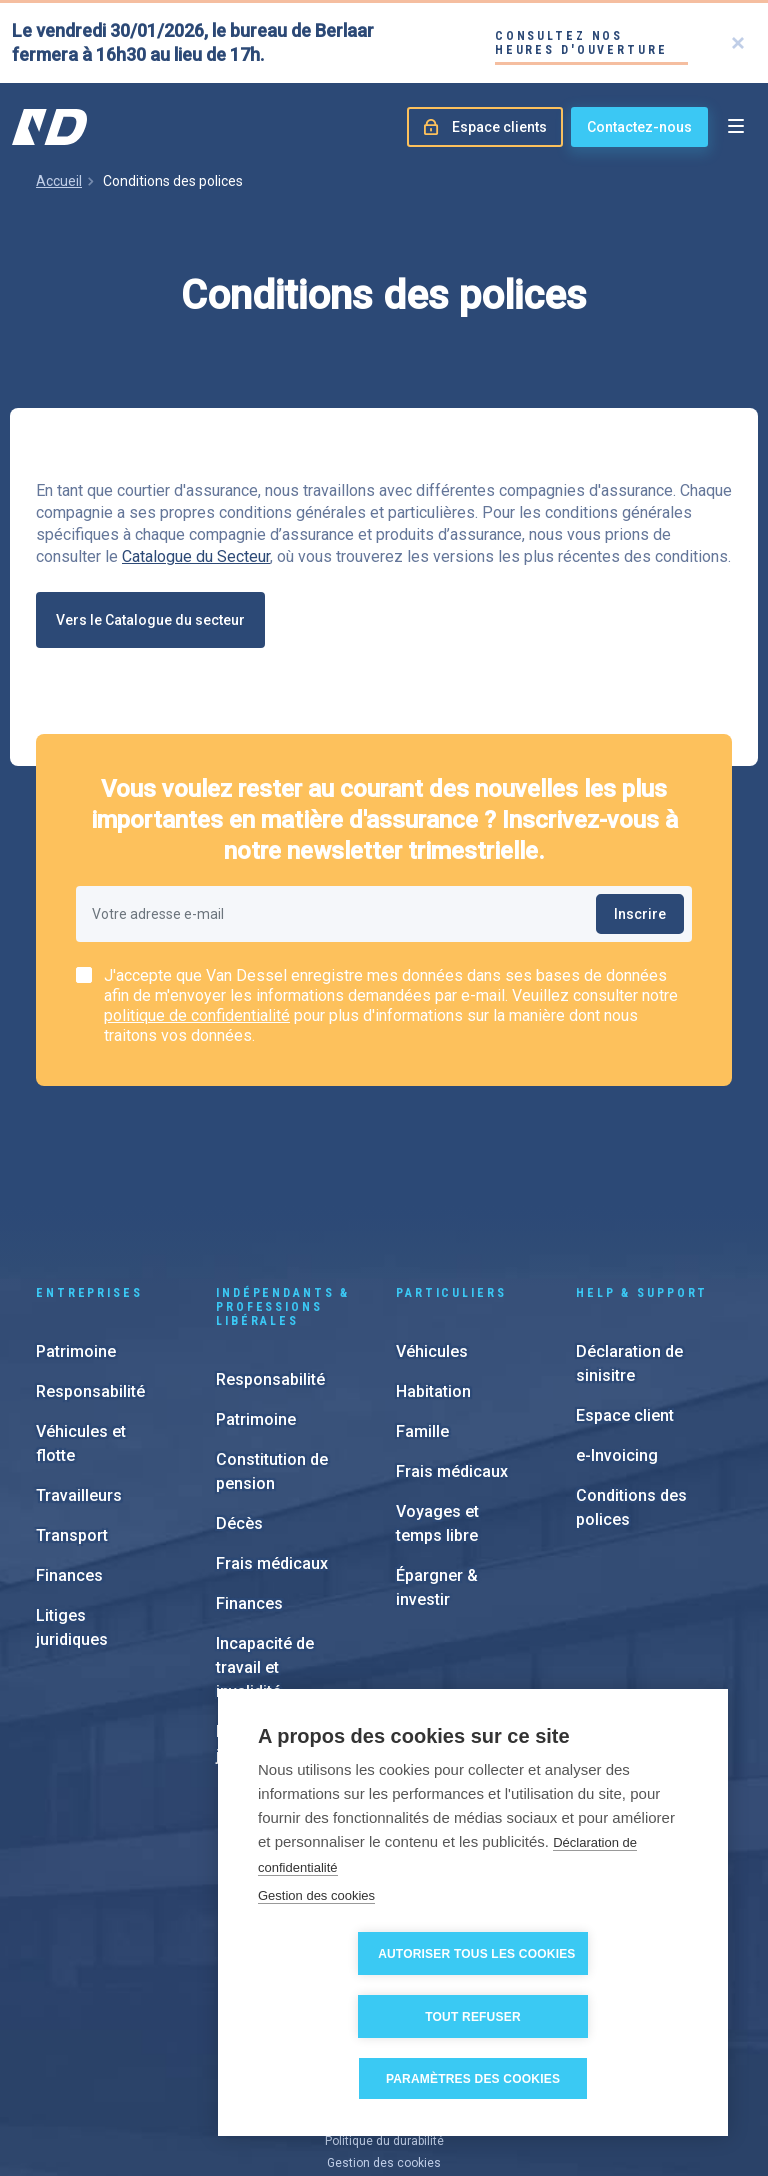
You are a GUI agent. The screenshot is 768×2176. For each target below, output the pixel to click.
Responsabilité (90, 1271)
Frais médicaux (272, 1443)
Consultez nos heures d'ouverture (581, 43)
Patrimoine (76, 1231)
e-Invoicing (617, 1335)
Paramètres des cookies (480, 2079)
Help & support (642, 1173)
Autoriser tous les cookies (368, 2017)
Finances (69, 1455)
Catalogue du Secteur (196, 556)
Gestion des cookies (316, 1958)
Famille (422, 1311)
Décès (239, 1403)
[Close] (738, 43)
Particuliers (451, 1173)
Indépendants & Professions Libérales (283, 1187)
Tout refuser (588, 2017)
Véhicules (432, 1231)
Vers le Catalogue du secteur (150, 620)
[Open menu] (736, 127)
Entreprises (89, 1173)
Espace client (625, 1295)
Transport (72, 1415)
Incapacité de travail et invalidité (265, 1547)
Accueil (59, 181)
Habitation (433, 1271)
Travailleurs (79, 1375)
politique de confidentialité (197, 1015)
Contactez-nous (639, 127)
